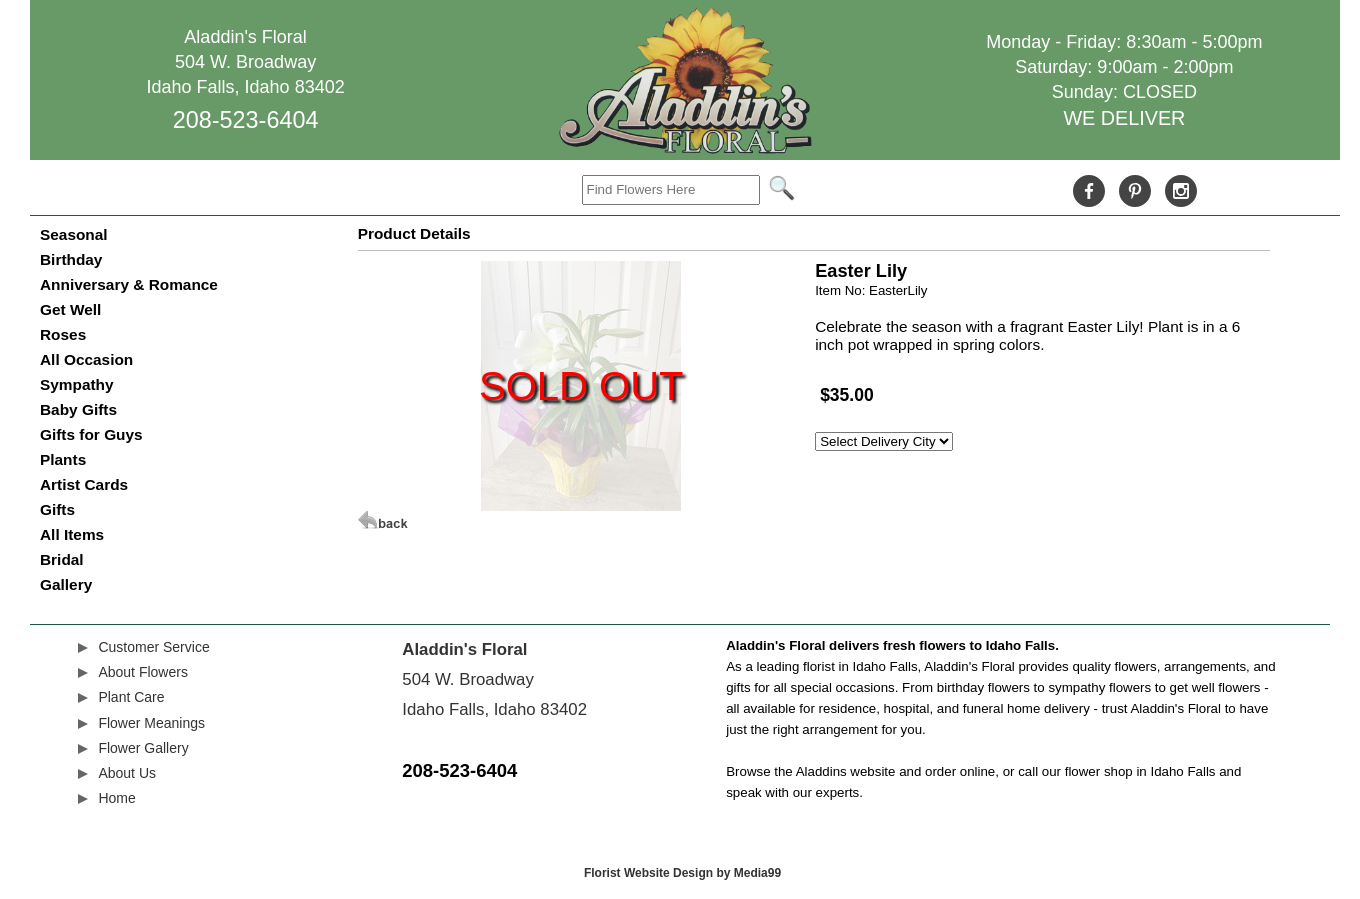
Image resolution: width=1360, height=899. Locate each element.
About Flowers (142, 672)
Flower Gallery (143, 748)
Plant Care (131, 697)
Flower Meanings (151, 723)
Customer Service (153, 647)
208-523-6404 (246, 120)
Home (116, 798)
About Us (127, 773)
